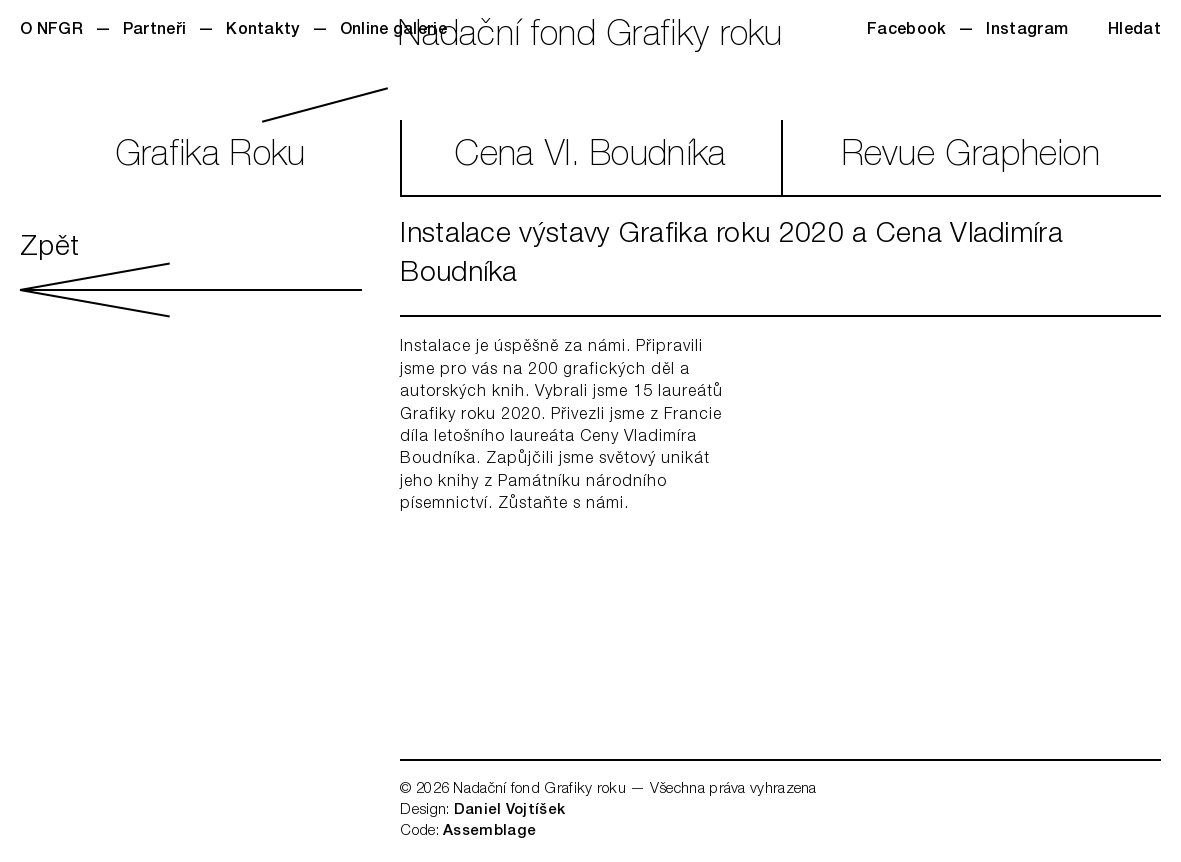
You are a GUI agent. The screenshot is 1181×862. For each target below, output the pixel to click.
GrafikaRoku (210, 157)
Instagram (1027, 31)
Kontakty (262, 31)
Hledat (1134, 31)
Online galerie (393, 31)
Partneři (154, 31)
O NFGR (51, 31)
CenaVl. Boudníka (590, 157)
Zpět (191, 276)
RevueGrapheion (971, 157)
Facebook (906, 31)
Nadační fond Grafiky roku (590, 37)
